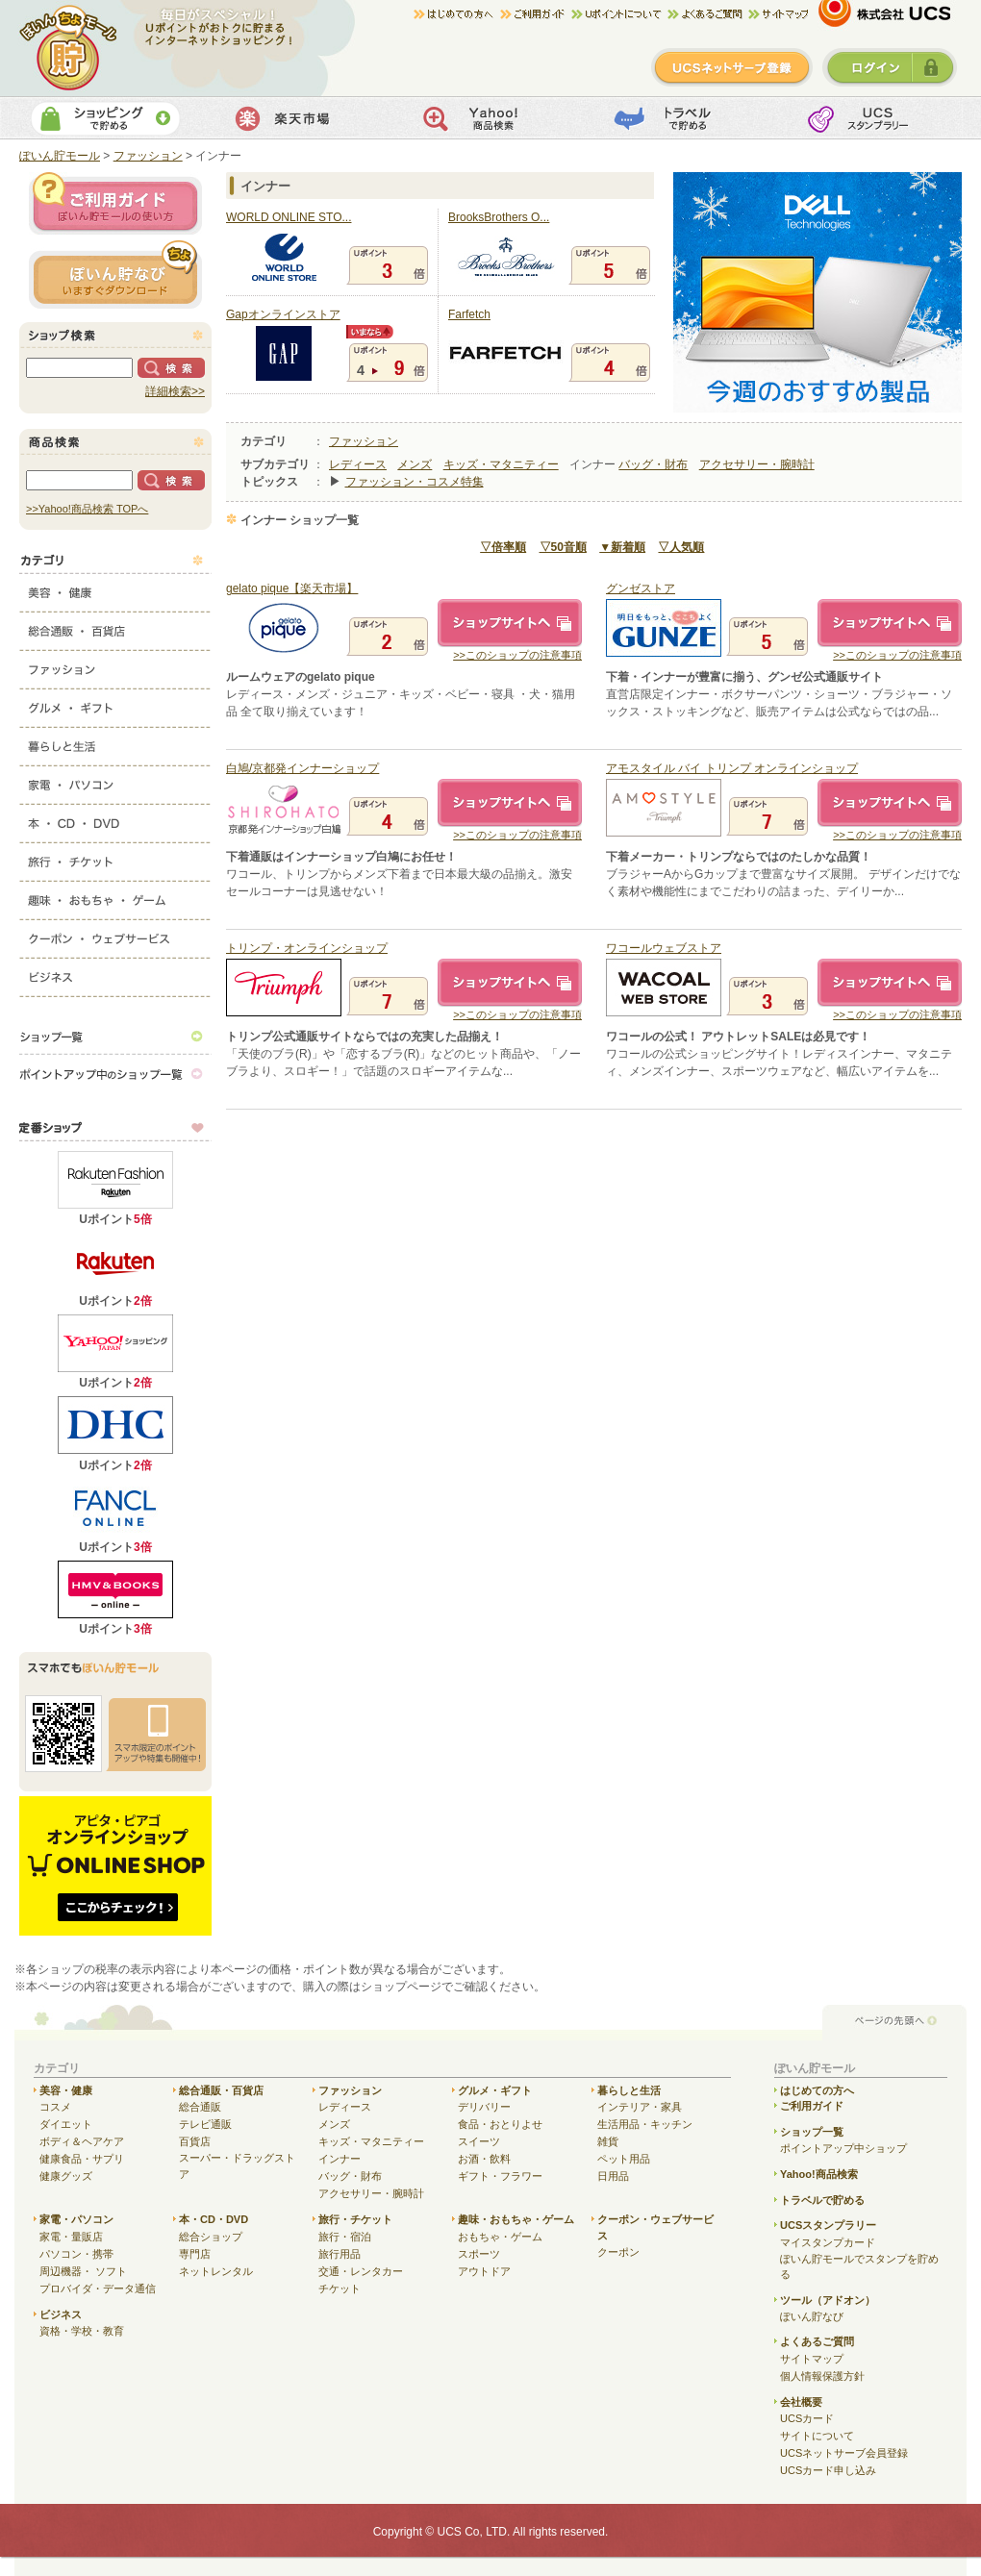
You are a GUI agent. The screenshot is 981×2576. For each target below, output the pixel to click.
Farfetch (469, 314)
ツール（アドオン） (827, 2300)
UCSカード (807, 2418)
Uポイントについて (619, 14)
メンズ (414, 464)
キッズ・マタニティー (501, 464)
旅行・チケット (115, 857)
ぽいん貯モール (68, 48)
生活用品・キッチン (644, 2124)
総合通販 (200, 2107)
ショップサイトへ (510, 623)
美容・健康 (115, 588)
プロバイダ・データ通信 (97, 2288)
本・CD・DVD (115, 819)
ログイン (889, 67)
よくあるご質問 (817, 2341)
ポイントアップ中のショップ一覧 (115, 1074)
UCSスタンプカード (870, 118)
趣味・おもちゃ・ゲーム (115, 896)
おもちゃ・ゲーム (500, 2236)
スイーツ (479, 2141)
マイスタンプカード (827, 2242)
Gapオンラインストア (283, 314)
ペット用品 (623, 2158)
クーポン (618, 2252)
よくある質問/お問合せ (707, 14)
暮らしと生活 (115, 742)
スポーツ (479, 2254)
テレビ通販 (205, 2124)
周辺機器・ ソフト (83, 2271)
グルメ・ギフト (115, 703)
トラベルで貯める (679, 118)
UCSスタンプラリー (828, 2225)
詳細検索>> (175, 391)
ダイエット (65, 2124)
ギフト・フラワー (500, 2176)
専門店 (195, 2254)
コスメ (55, 2107)
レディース (358, 464)
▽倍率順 (503, 547)
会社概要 (801, 2402)
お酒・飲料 (484, 2158)
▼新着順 (622, 547)
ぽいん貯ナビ (115, 274)
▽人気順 (681, 547)
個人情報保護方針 (822, 2376)
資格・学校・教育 (81, 2331)
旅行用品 (339, 2254)
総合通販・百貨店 (115, 627)
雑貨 (607, 2141)
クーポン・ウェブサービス (115, 934)
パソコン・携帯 (76, 2254)
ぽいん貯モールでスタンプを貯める (859, 2267)
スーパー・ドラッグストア (237, 2166)
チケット (339, 2288)
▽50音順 (563, 547)
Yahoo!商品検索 (488, 118)
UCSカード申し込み (828, 2470)
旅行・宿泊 (344, 2236)
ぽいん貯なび (811, 2316)
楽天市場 (296, 118)
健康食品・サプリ (81, 2158)
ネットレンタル (216, 2271)
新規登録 (732, 67)
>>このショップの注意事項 (517, 655)
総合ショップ (210, 2236)
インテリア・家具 (639, 2107)
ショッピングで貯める (105, 118)
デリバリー (484, 2107)
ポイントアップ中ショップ (843, 2148)
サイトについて (817, 2435)
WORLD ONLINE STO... (288, 217)
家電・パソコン (115, 780)
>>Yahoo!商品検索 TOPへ (87, 508)
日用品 (613, 2176)
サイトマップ (778, 14)
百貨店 (195, 2141)
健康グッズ (65, 2176)
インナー (339, 2158)
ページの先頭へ (894, 2021)
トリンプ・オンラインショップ (307, 948)
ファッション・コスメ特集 (414, 481)
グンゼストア (640, 588)
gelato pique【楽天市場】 (292, 588)
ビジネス (115, 973)
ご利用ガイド (535, 14)
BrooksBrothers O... (498, 217)
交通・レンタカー (360, 2271)
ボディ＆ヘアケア (81, 2141)
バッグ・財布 (653, 464)
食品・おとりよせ (500, 2124)
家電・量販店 (71, 2236)
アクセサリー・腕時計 (757, 464)
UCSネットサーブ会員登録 (844, 2453)
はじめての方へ (457, 14)
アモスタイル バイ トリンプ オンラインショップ (732, 768)
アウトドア (484, 2271)
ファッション (115, 665)
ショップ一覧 (115, 1035)
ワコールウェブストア (663, 948)
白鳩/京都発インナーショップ (302, 768)
